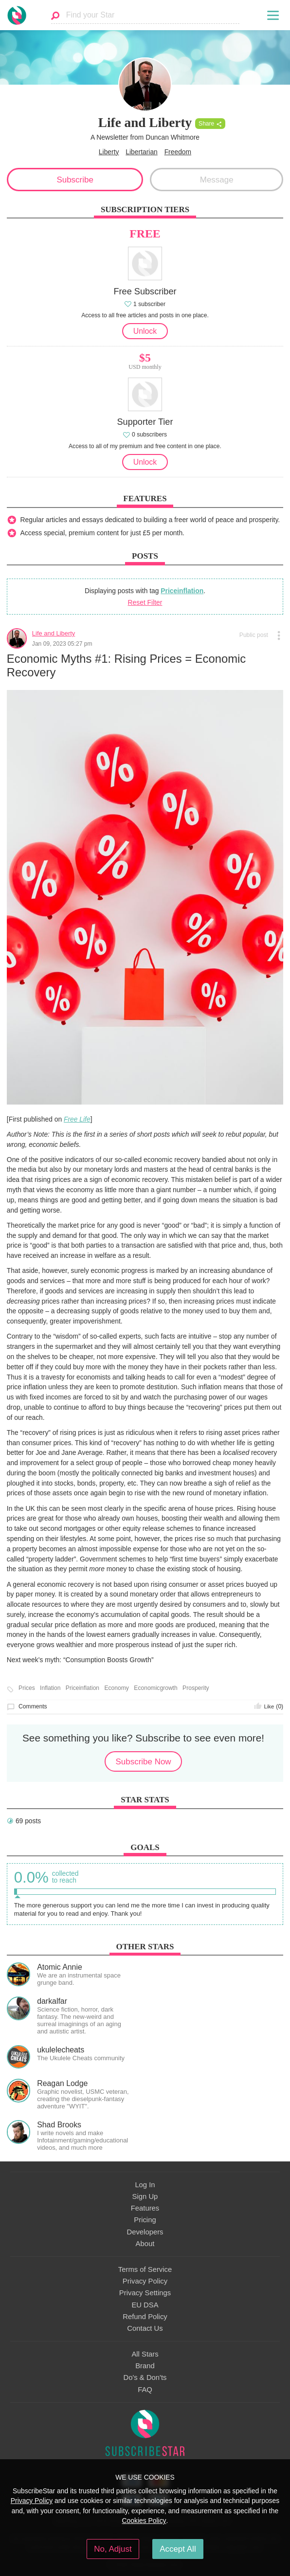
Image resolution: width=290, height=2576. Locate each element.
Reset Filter (145, 602)
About (145, 2244)
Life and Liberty (53, 633)
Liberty (109, 152)
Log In (145, 2185)
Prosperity (195, 1688)
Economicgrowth (155, 1688)
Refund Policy (145, 2317)
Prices (26, 1688)
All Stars (144, 2354)
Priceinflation (182, 591)
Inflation (50, 1688)
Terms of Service (145, 2269)
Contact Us (145, 2328)
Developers (145, 2232)
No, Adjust (112, 2549)
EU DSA (144, 2305)
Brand (145, 2366)
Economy (117, 1688)
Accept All (178, 2549)
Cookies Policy (144, 2520)
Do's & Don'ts (145, 2377)
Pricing (145, 2220)
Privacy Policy (145, 2281)
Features (145, 2208)
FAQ (145, 2390)
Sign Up (145, 2196)
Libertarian (142, 152)
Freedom (177, 152)
